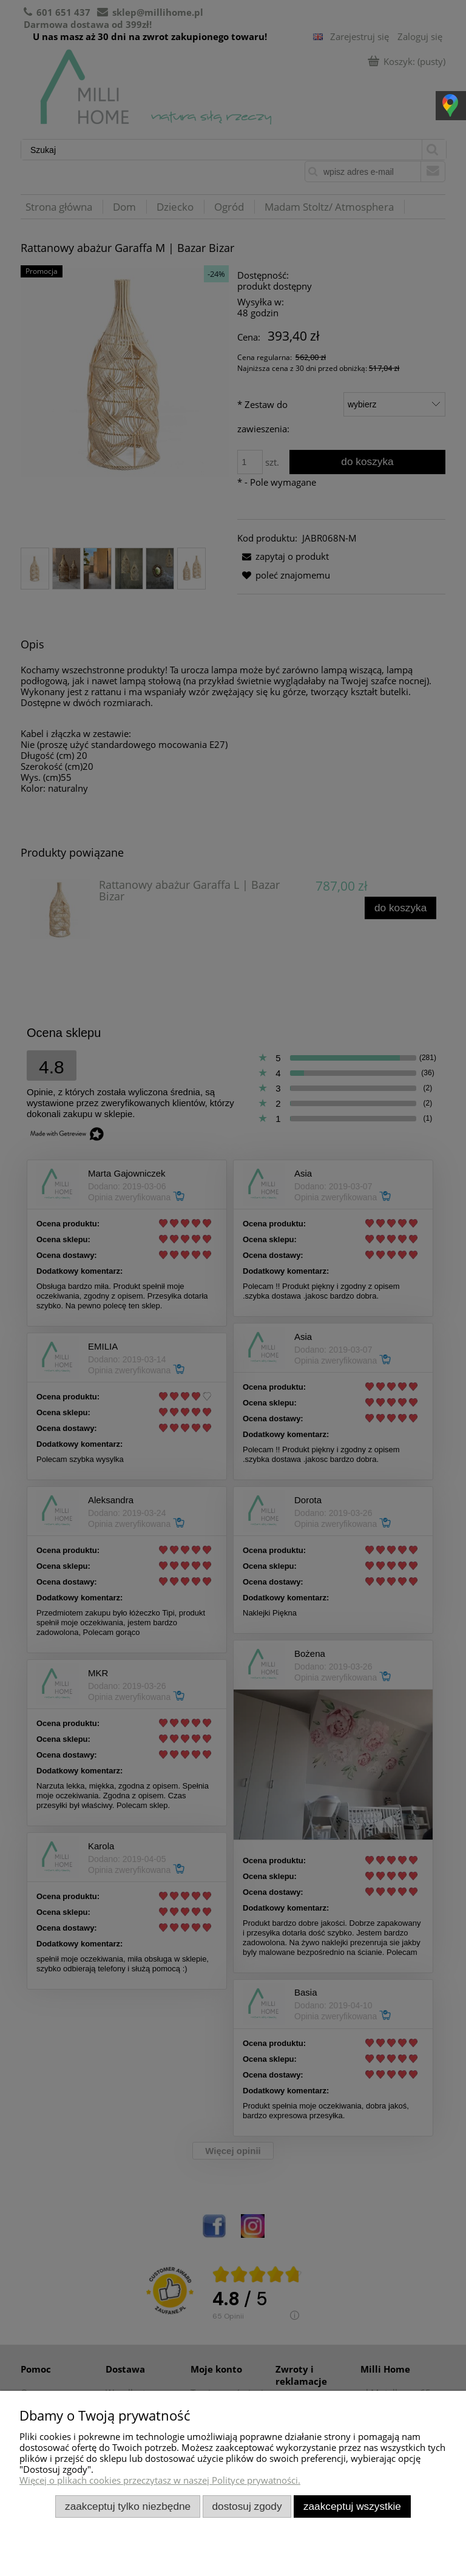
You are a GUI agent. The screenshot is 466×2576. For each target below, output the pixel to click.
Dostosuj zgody (247, 2506)
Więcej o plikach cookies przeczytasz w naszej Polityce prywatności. (159, 2480)
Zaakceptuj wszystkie (352, 2506)
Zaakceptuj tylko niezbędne (128, 2506)
